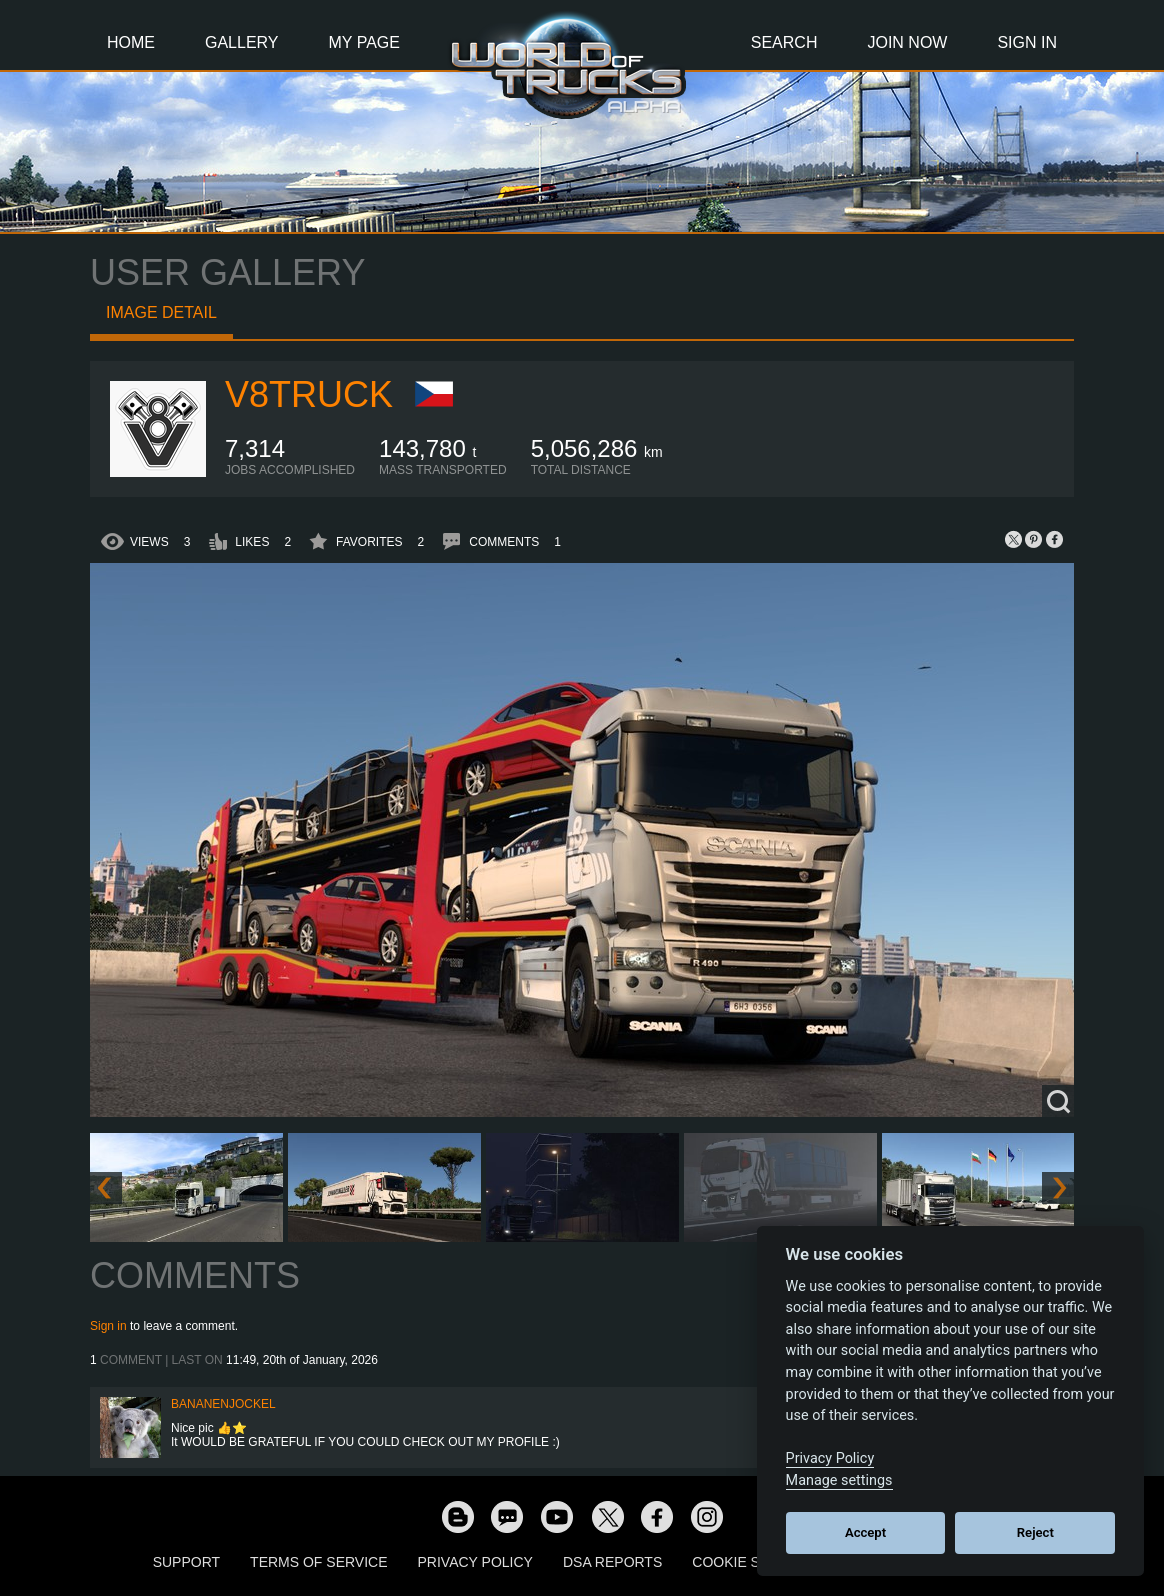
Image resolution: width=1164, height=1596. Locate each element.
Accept (865, 1532)
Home (131, 42)
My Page (364, 42)
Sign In (1027, 42)
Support (186, 1562)
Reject (1035, 1532)
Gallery (242, 42)
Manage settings (839, 1480)
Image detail (161, 312)
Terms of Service (318, 1562)
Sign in (108, 1326)
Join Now (907, 42)
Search (784, 42)
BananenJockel (223, 1404)
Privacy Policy (475, 1562)
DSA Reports (612, 1562)
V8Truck (309, 394)
